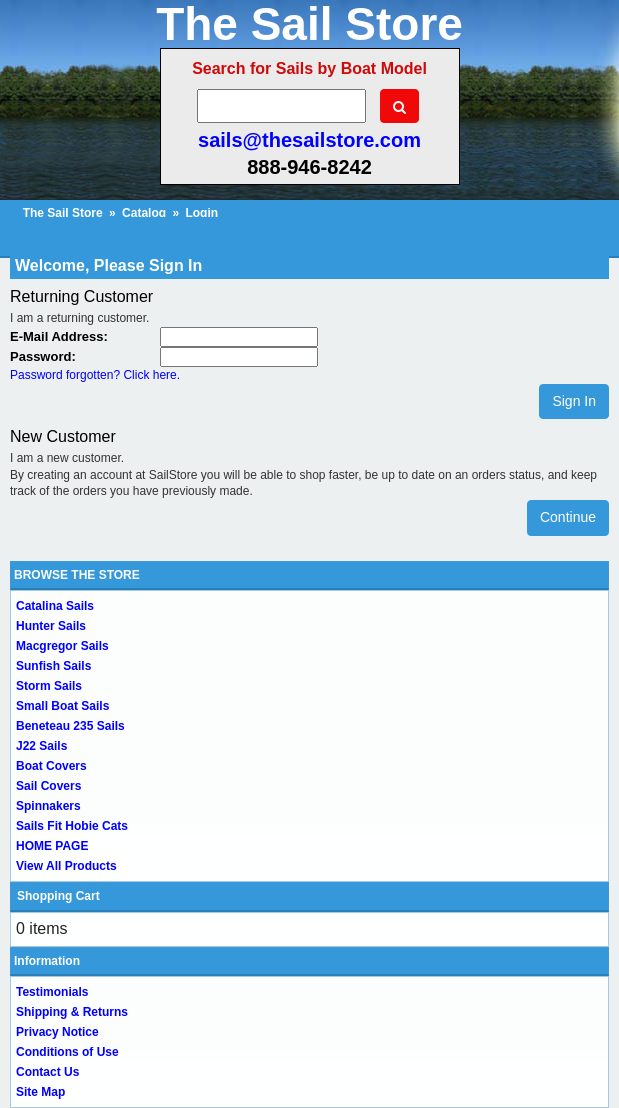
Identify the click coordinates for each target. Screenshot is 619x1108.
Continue (568, 517)
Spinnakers (48, 806)
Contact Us (47, 1072)
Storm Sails (49, 686)
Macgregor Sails (62, 646)
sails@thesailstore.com (309, 140)
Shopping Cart (58, 896)
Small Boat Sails (62, 706)
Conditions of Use (67, 1052)
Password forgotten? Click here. (95, 375)
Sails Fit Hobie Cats (72, 826)
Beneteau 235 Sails (70, 726)
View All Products (66, 866)
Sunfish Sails (53, 666)
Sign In (574, 401)
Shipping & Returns (72, 1012)
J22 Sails (41, 746)
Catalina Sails (55, 606)
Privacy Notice (57, 1032)
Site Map (40, 1092)
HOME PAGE (52, 846)
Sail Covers (48, 786)
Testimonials (52, 992)
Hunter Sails (51, 626)
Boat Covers (51, 766)
